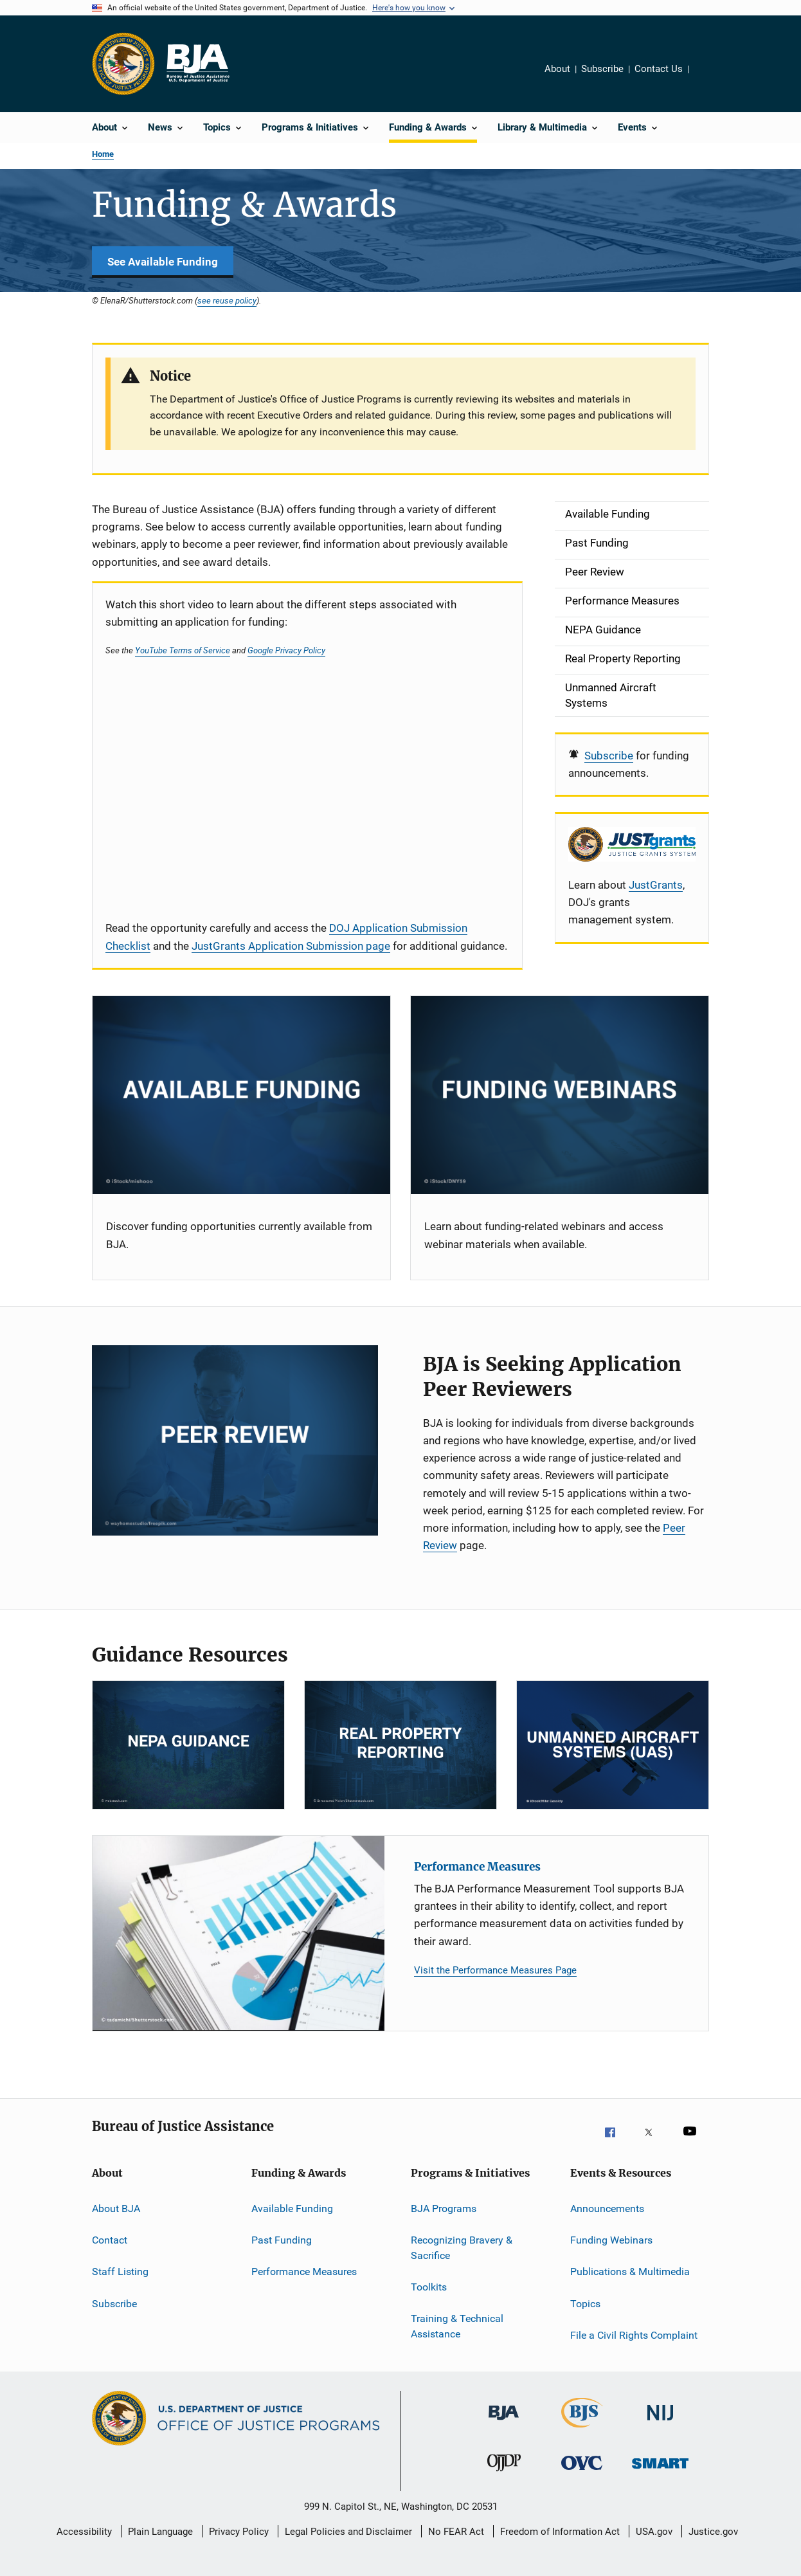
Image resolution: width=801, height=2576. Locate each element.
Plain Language (160, 2531)
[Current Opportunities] (241, 1095)
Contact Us (658, 69)
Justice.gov (713, 2531)
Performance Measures (477, 1867)
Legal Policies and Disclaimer (348, 2531)
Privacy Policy (239, 2531)
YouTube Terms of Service (182, 650)
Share (709, 78)
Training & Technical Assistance (457, 2326)
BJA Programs (443, 2208)
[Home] (197, 63)
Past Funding (281, 2240)
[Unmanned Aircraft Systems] (612, 1745)
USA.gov (654, 2531)
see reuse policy (226, 300)
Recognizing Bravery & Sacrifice (461, 2248)
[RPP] (400, 1745)
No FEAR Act (456, 2531)
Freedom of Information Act (560, 2531)
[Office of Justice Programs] (123, 63)
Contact (109, 2240)
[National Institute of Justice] (660, 2427)
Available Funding (292, 2208)
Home (103, 154)
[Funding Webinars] (559, 1095)
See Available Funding (162, 261)
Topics (585, 2304)
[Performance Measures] (238, 1933)
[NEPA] (188, 1745)
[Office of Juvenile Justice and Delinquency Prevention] (504, 2477)
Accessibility (84, 2531)
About (557, 69)
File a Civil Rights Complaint (634, 2335)
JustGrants (656, 884)
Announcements (607, 2208)
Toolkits (429, 2287)
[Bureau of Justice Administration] (504, 2427)
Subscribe (602, 69)
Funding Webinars (611, 2240)
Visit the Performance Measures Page (495, 1970)
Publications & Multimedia (630, 2271)
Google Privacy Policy (286, 650)
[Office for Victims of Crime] (581, 2477)
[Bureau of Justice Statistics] (582, 2430)
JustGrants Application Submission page (291, 945)
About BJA (116, 2208)
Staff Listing (120, 2271)
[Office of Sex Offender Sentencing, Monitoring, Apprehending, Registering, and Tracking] (660, 2477)
